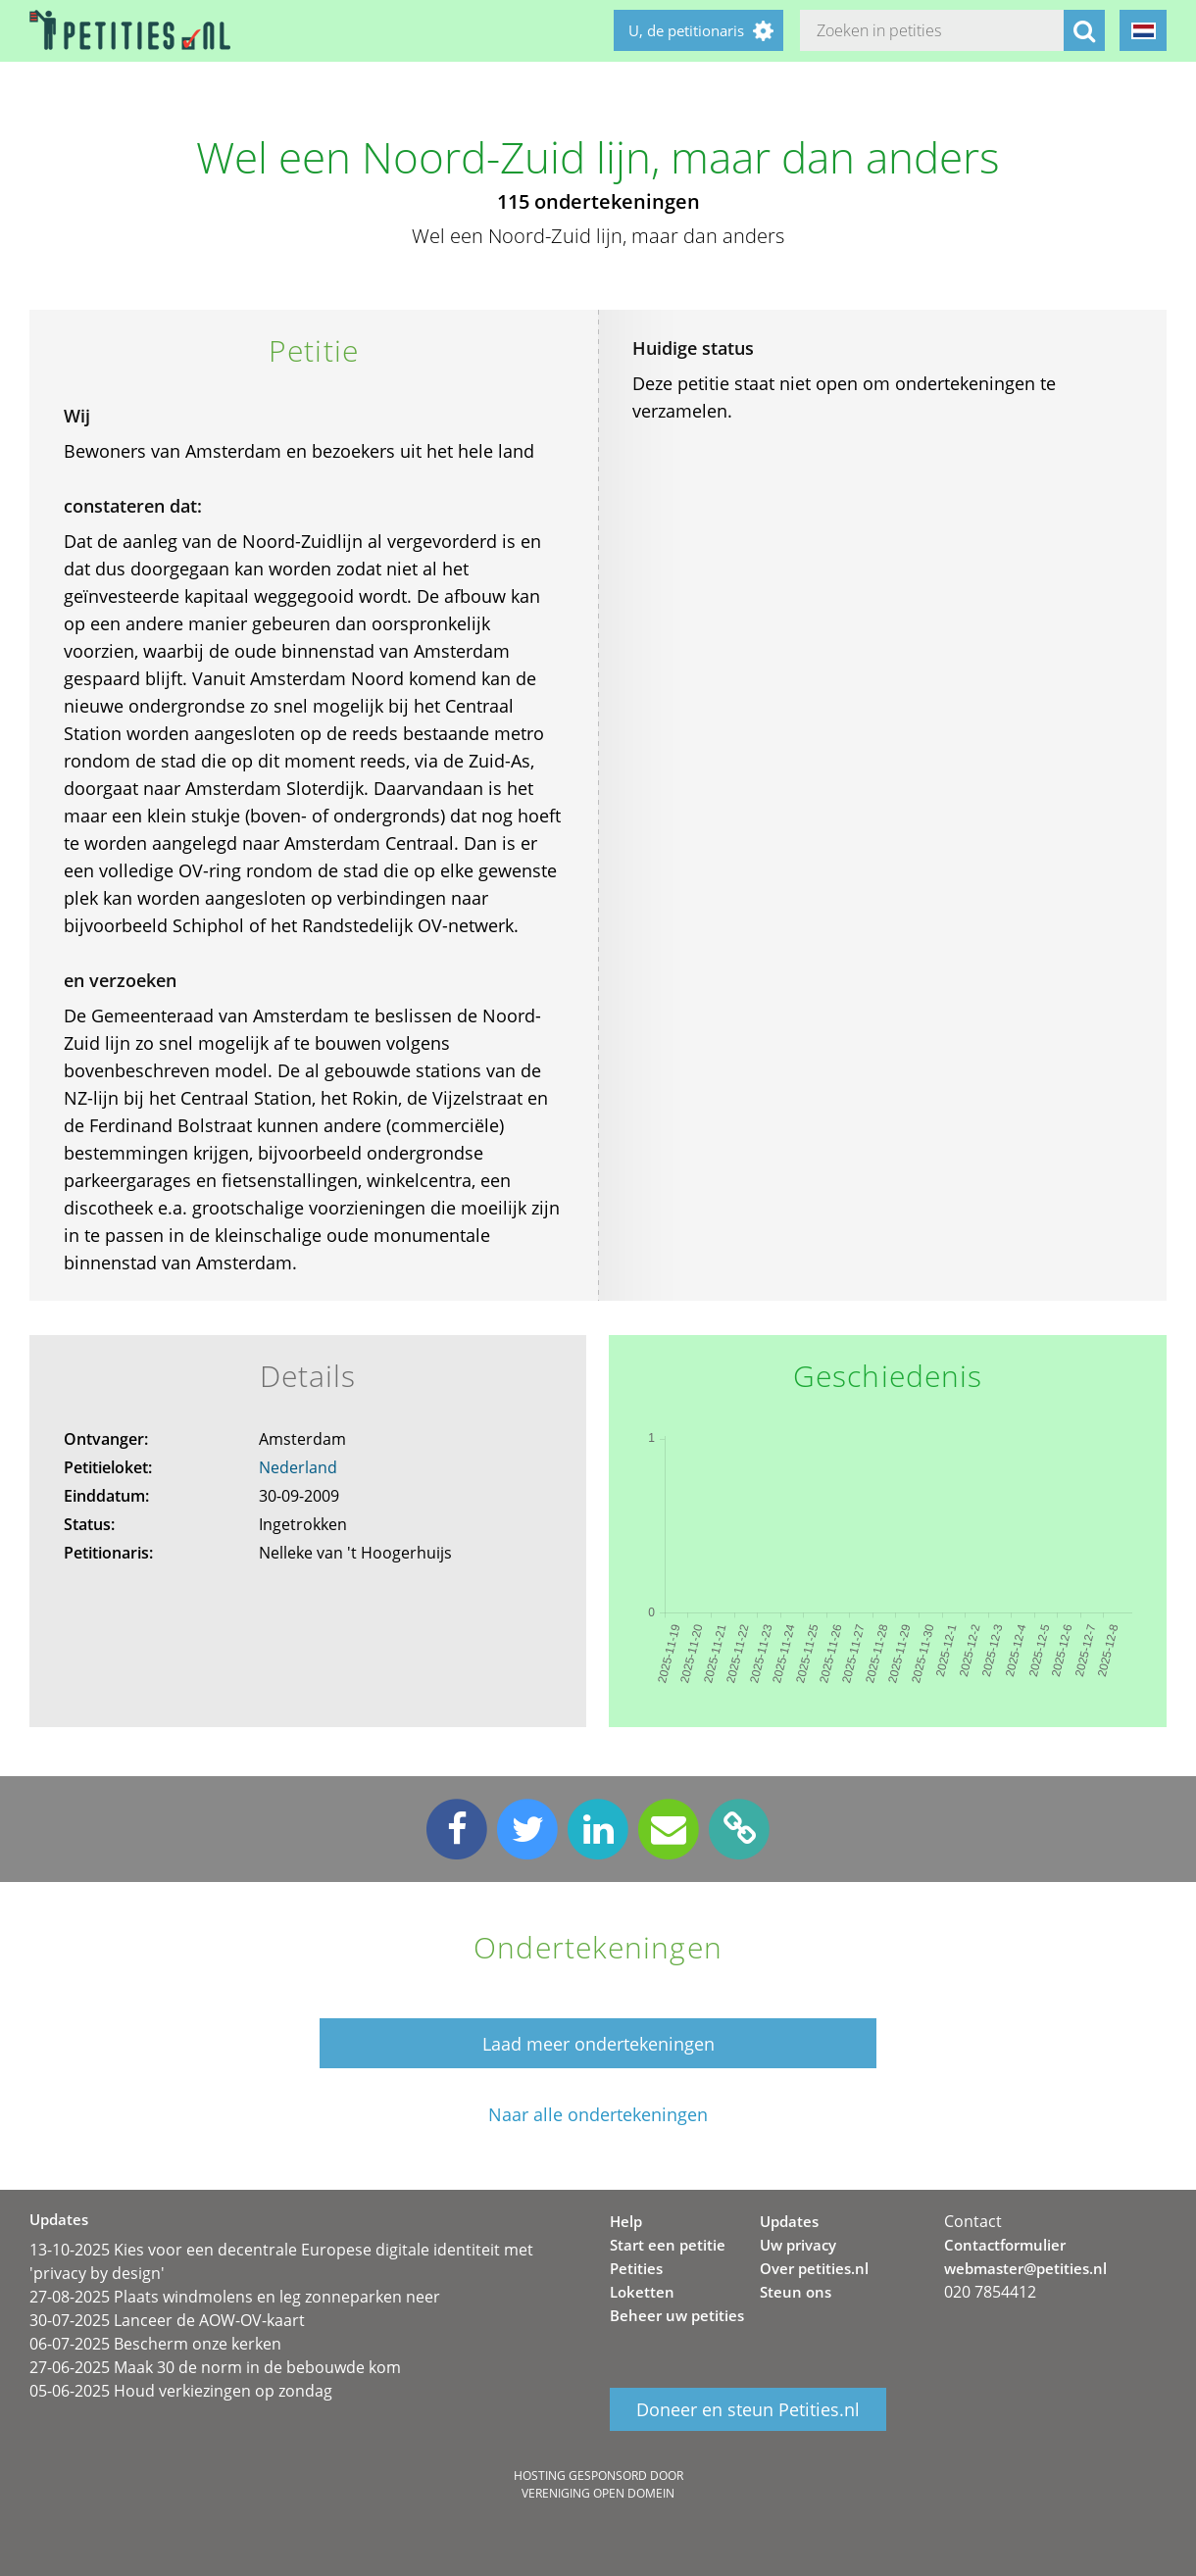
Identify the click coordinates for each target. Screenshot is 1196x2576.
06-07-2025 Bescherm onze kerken (155, 2343)
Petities (636, 2268)
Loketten (642, 2292)
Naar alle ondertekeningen (598, 2115)
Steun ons (795, 2292)
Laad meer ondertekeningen (598, 2044)
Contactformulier (1005, 2244)
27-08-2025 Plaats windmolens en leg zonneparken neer (234, 2296)
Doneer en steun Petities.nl (748, 2409)
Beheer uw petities (677, 2315)
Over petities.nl (814, 2268)
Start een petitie (667, 2244)
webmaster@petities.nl (1025, 2268)
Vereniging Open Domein (598, 2493)
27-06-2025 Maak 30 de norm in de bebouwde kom (215, 2367)
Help (626, 2221)
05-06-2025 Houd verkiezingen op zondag (180, 2391)
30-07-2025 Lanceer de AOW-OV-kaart (167, 2320)
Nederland (298, 1467)
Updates (789, 2221)
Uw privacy (798, 2244)
